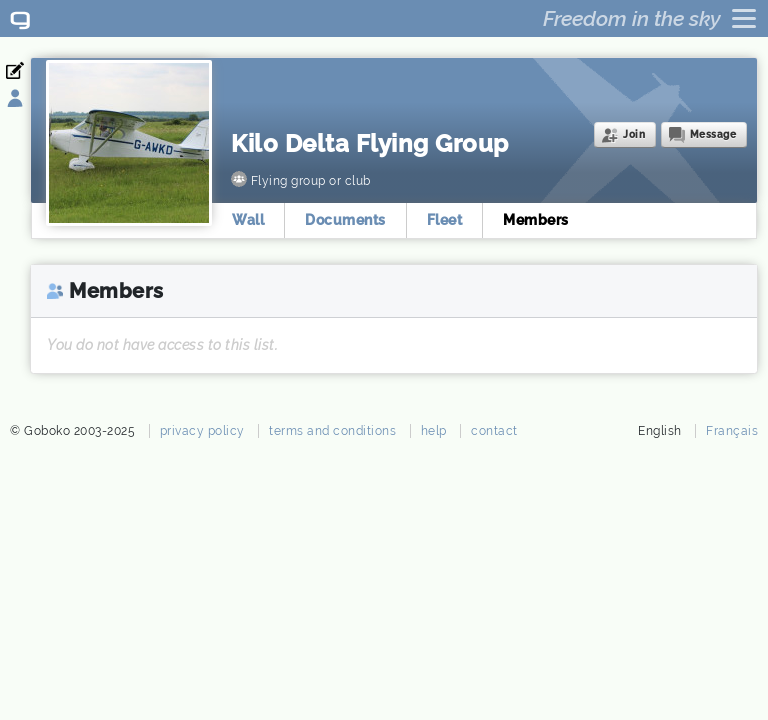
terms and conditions (332, 431)
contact (494, 431)
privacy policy (202, 431)
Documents (345, 220)
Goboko (20, 18)
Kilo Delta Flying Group (370, 143)
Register (27, 71)
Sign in (27, 99)
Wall (248, 220)
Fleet (445, 220)
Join (634, 134)
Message (713, 134)
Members (536, 220)
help (434, 431)
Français (732, 431)
